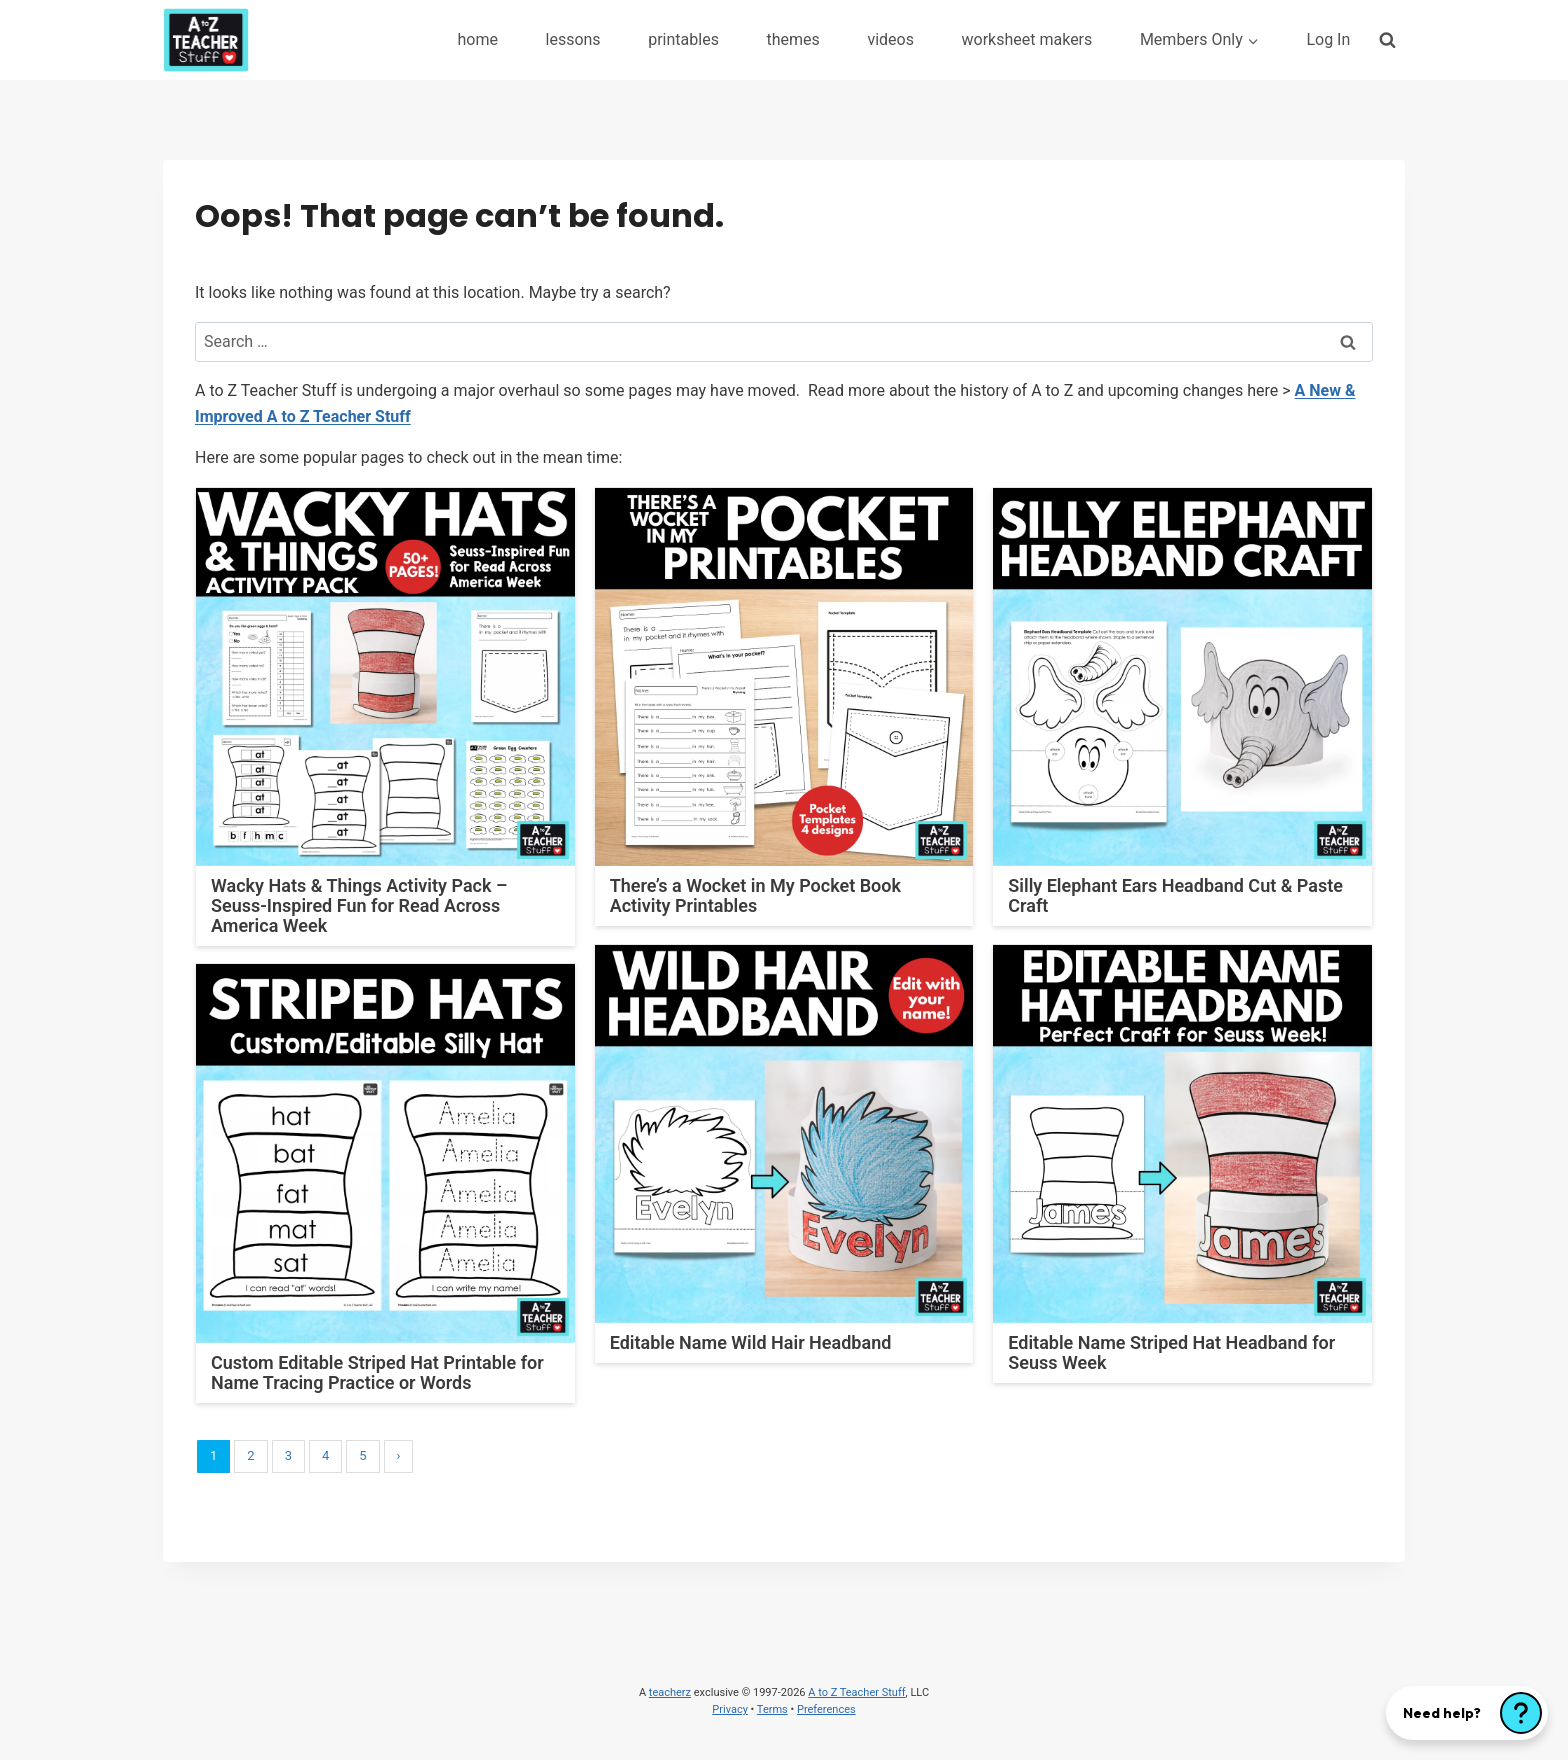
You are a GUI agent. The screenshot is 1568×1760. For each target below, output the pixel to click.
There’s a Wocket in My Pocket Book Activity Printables (755, 895)
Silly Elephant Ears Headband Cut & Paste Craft (1175, 895)
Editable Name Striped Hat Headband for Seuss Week (1171, 1352)
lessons (573, 39)
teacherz (670, 1692)
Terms (772, 1709)
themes (792, 39)
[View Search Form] (1387, 39)
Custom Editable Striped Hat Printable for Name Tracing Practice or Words (377, 1372)
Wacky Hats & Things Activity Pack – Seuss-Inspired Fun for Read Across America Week (359, 905)
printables (683, 39)
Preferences (826, 1709)
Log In (1328, 39)
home (477, 39)
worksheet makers (1027, 39)
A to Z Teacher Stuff (856, 1692)
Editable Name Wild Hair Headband (751, 1342)
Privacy (730, 1709)
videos (890, 39)
